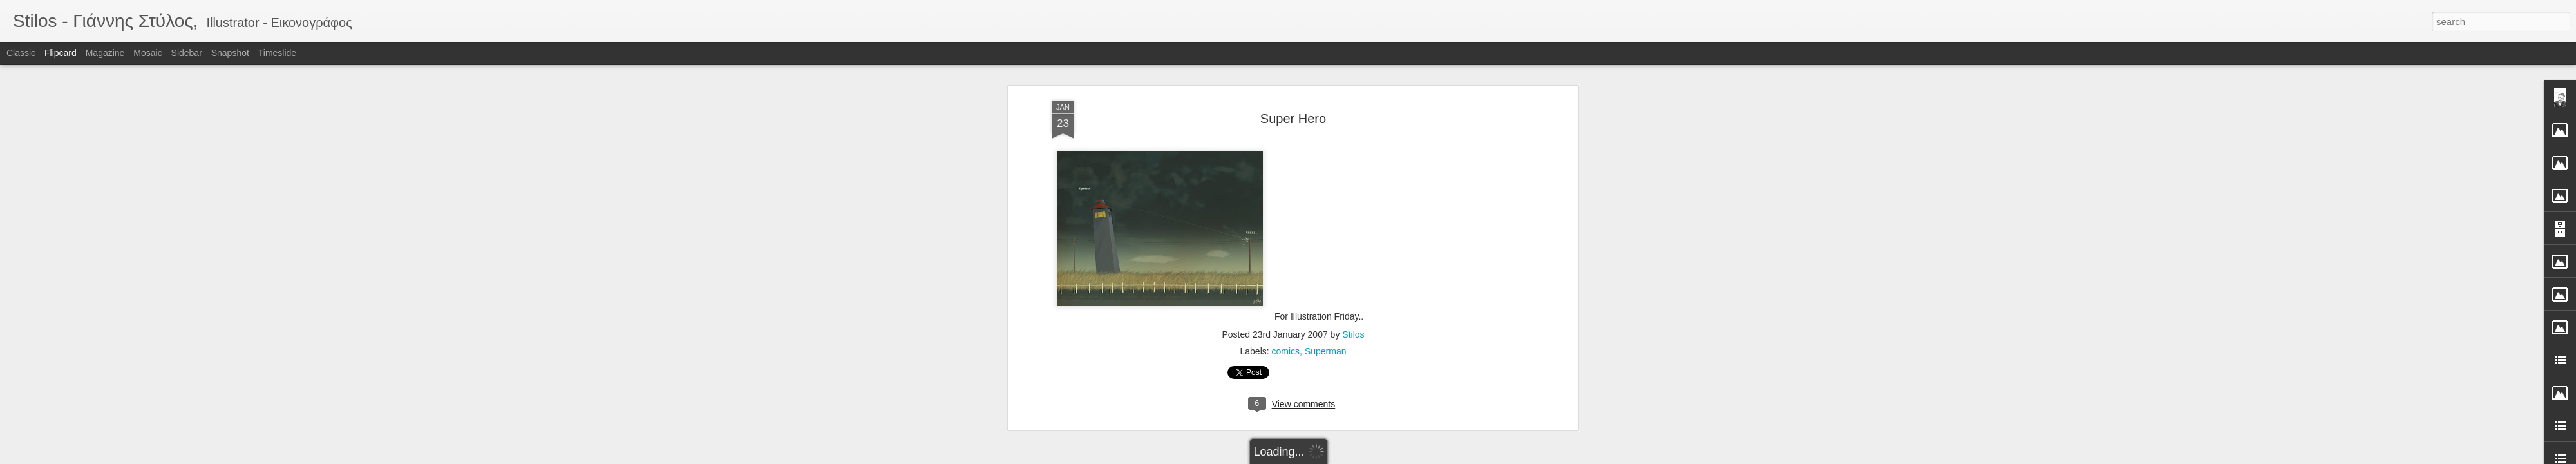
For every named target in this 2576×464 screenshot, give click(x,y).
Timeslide (277, 53)
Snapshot (230, 53)
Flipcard (60, 53)
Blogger (1328, 457)
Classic (20, 53)
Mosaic (147, 53)
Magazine (105, 53)
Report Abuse (1366, 457)
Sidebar (186, 53)
